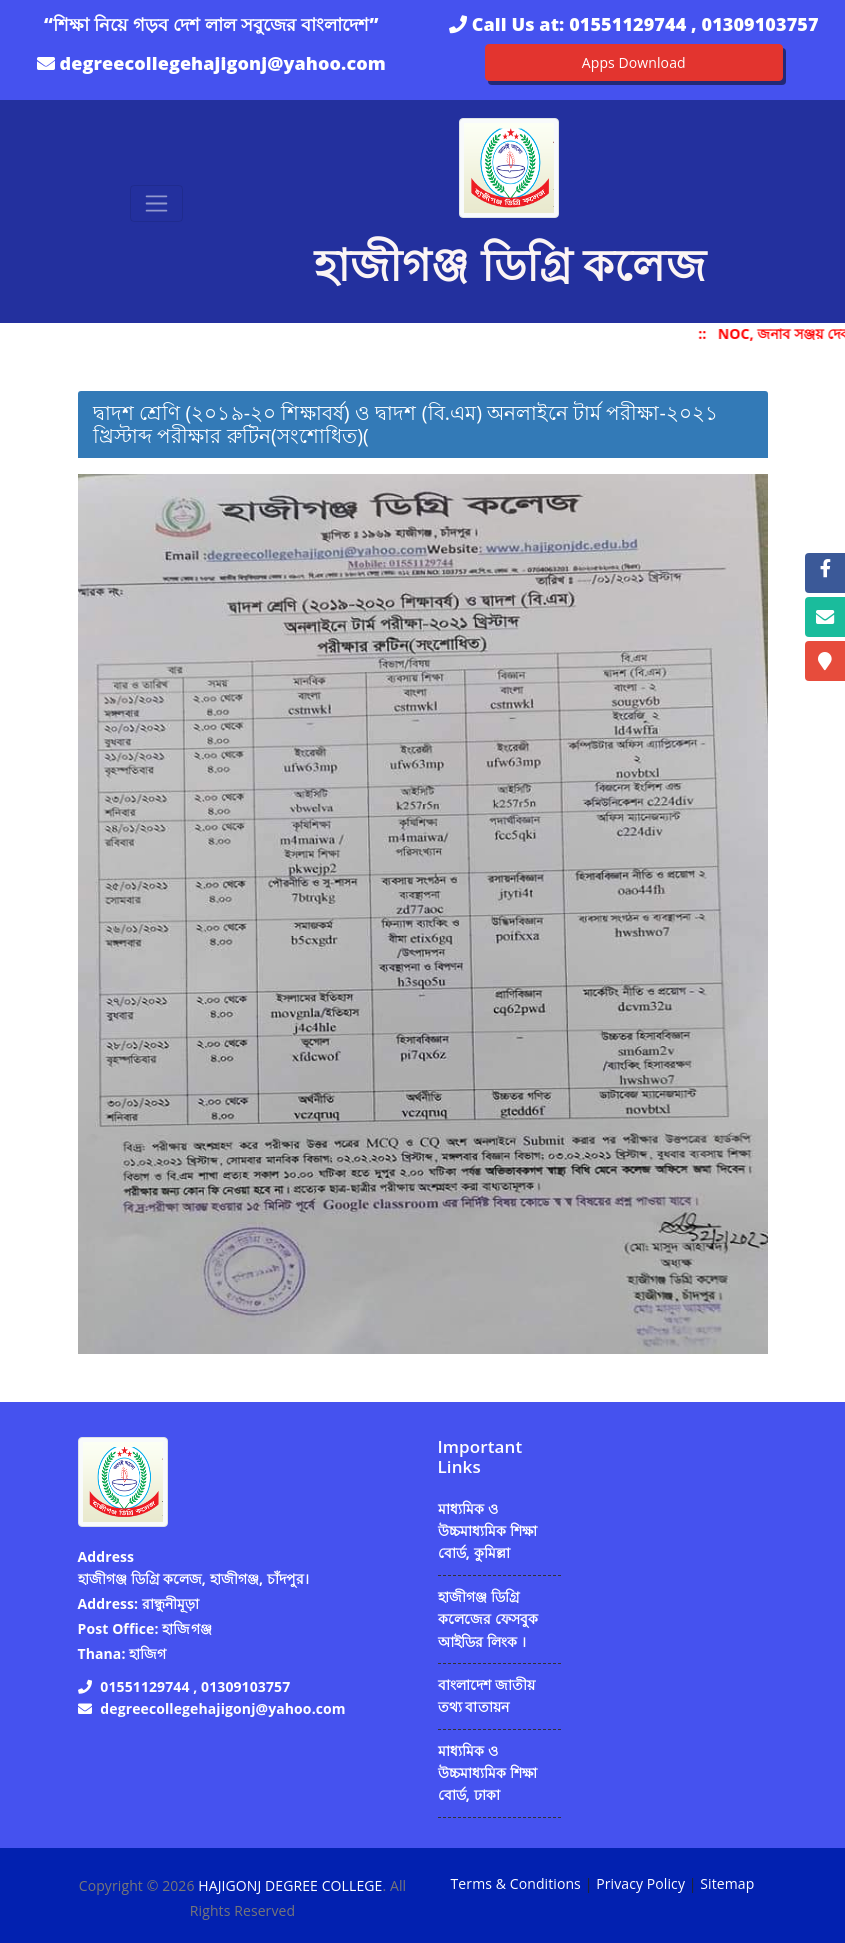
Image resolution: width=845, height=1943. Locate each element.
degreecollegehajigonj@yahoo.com (223, 63)
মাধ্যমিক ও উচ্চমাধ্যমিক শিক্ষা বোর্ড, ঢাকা (488, 1773)
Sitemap (727, 1883)
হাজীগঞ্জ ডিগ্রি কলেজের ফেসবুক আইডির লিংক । (488, 1619)
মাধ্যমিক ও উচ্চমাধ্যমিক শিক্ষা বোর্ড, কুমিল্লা (488, 1531)
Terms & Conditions (516, 1883)
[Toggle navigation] (156, 203)
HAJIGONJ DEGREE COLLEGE (290, 1885)
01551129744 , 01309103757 (693, 24)
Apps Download (634, 62)
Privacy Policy (640, 1883)
